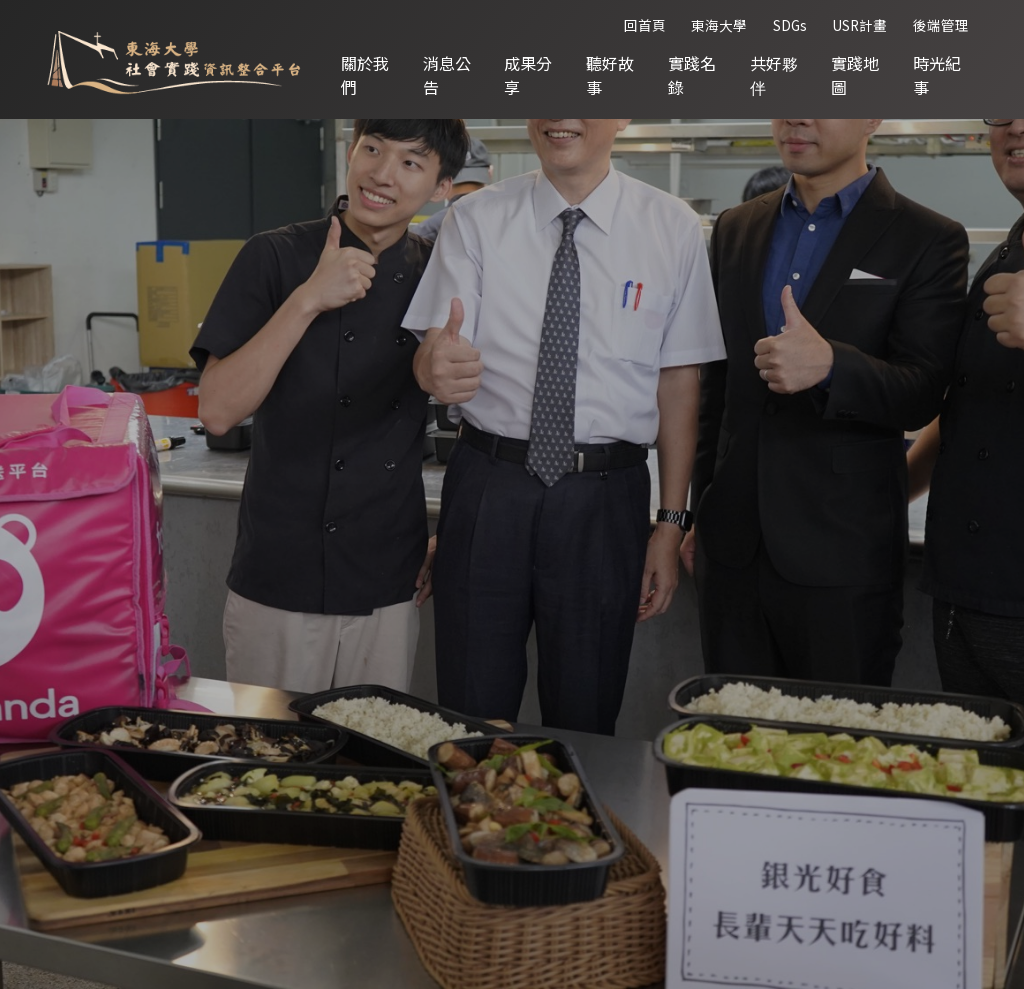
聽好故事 (610, 75)
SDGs (790, 25)
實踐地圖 (855, 75)
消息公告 (447, 75)
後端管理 (941, 25)
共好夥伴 (774, 75)
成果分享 (528, 75)
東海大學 (719, 25)
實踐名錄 (692, 75)
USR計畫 (859, 25)
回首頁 (645, 25)
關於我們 (365, 75)
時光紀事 (937, 75)
